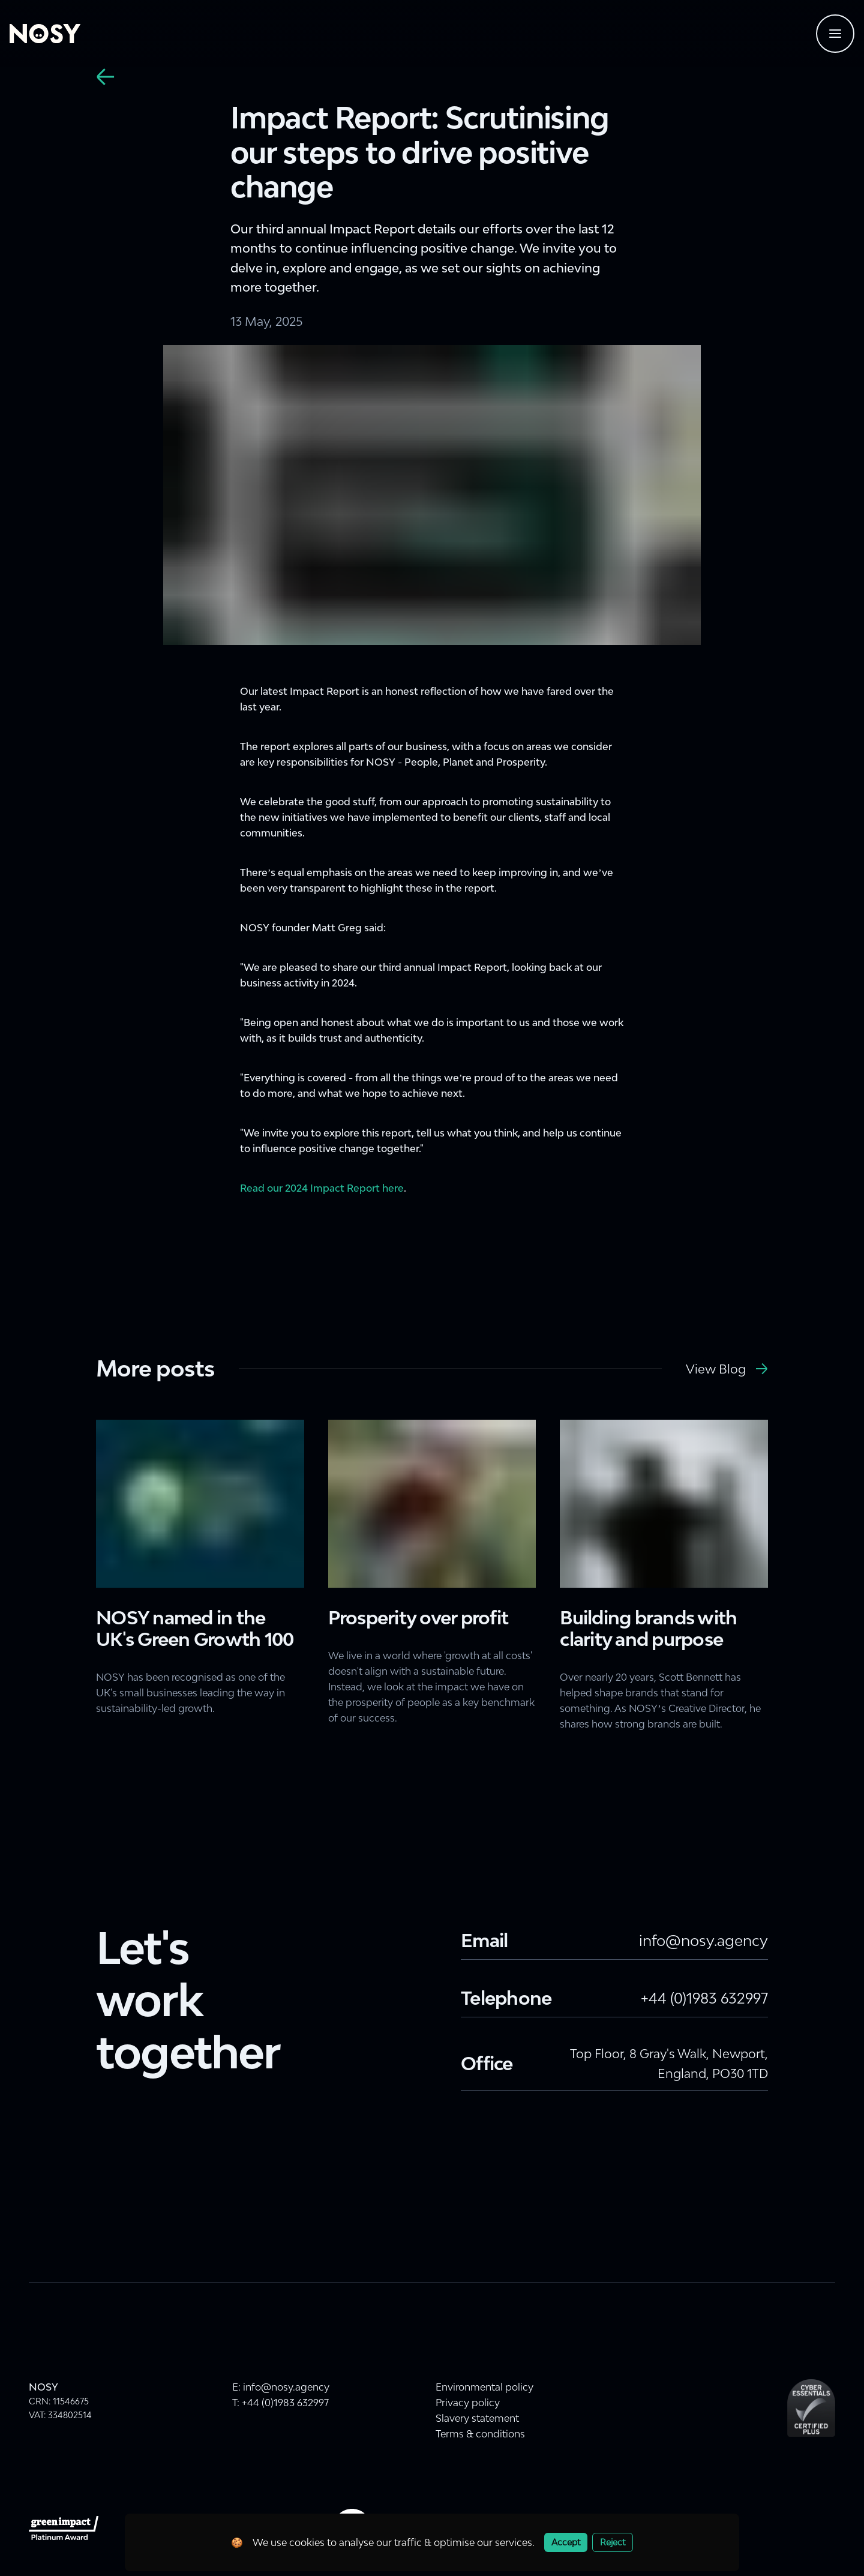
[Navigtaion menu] (835, 33)
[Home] (45, 33)
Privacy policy (468, 2403)
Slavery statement (477, 2418)
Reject (612, 2542)
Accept (565, 2542)
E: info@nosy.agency (280, 2387)
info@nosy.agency (703, 1940)
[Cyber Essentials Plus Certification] (811, 2408)
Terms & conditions (480, 2434)
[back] (105, 76)
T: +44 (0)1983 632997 (280, 2403)
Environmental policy (484, 2387)
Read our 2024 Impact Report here (322, 1188)
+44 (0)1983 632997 (704, 1998)
